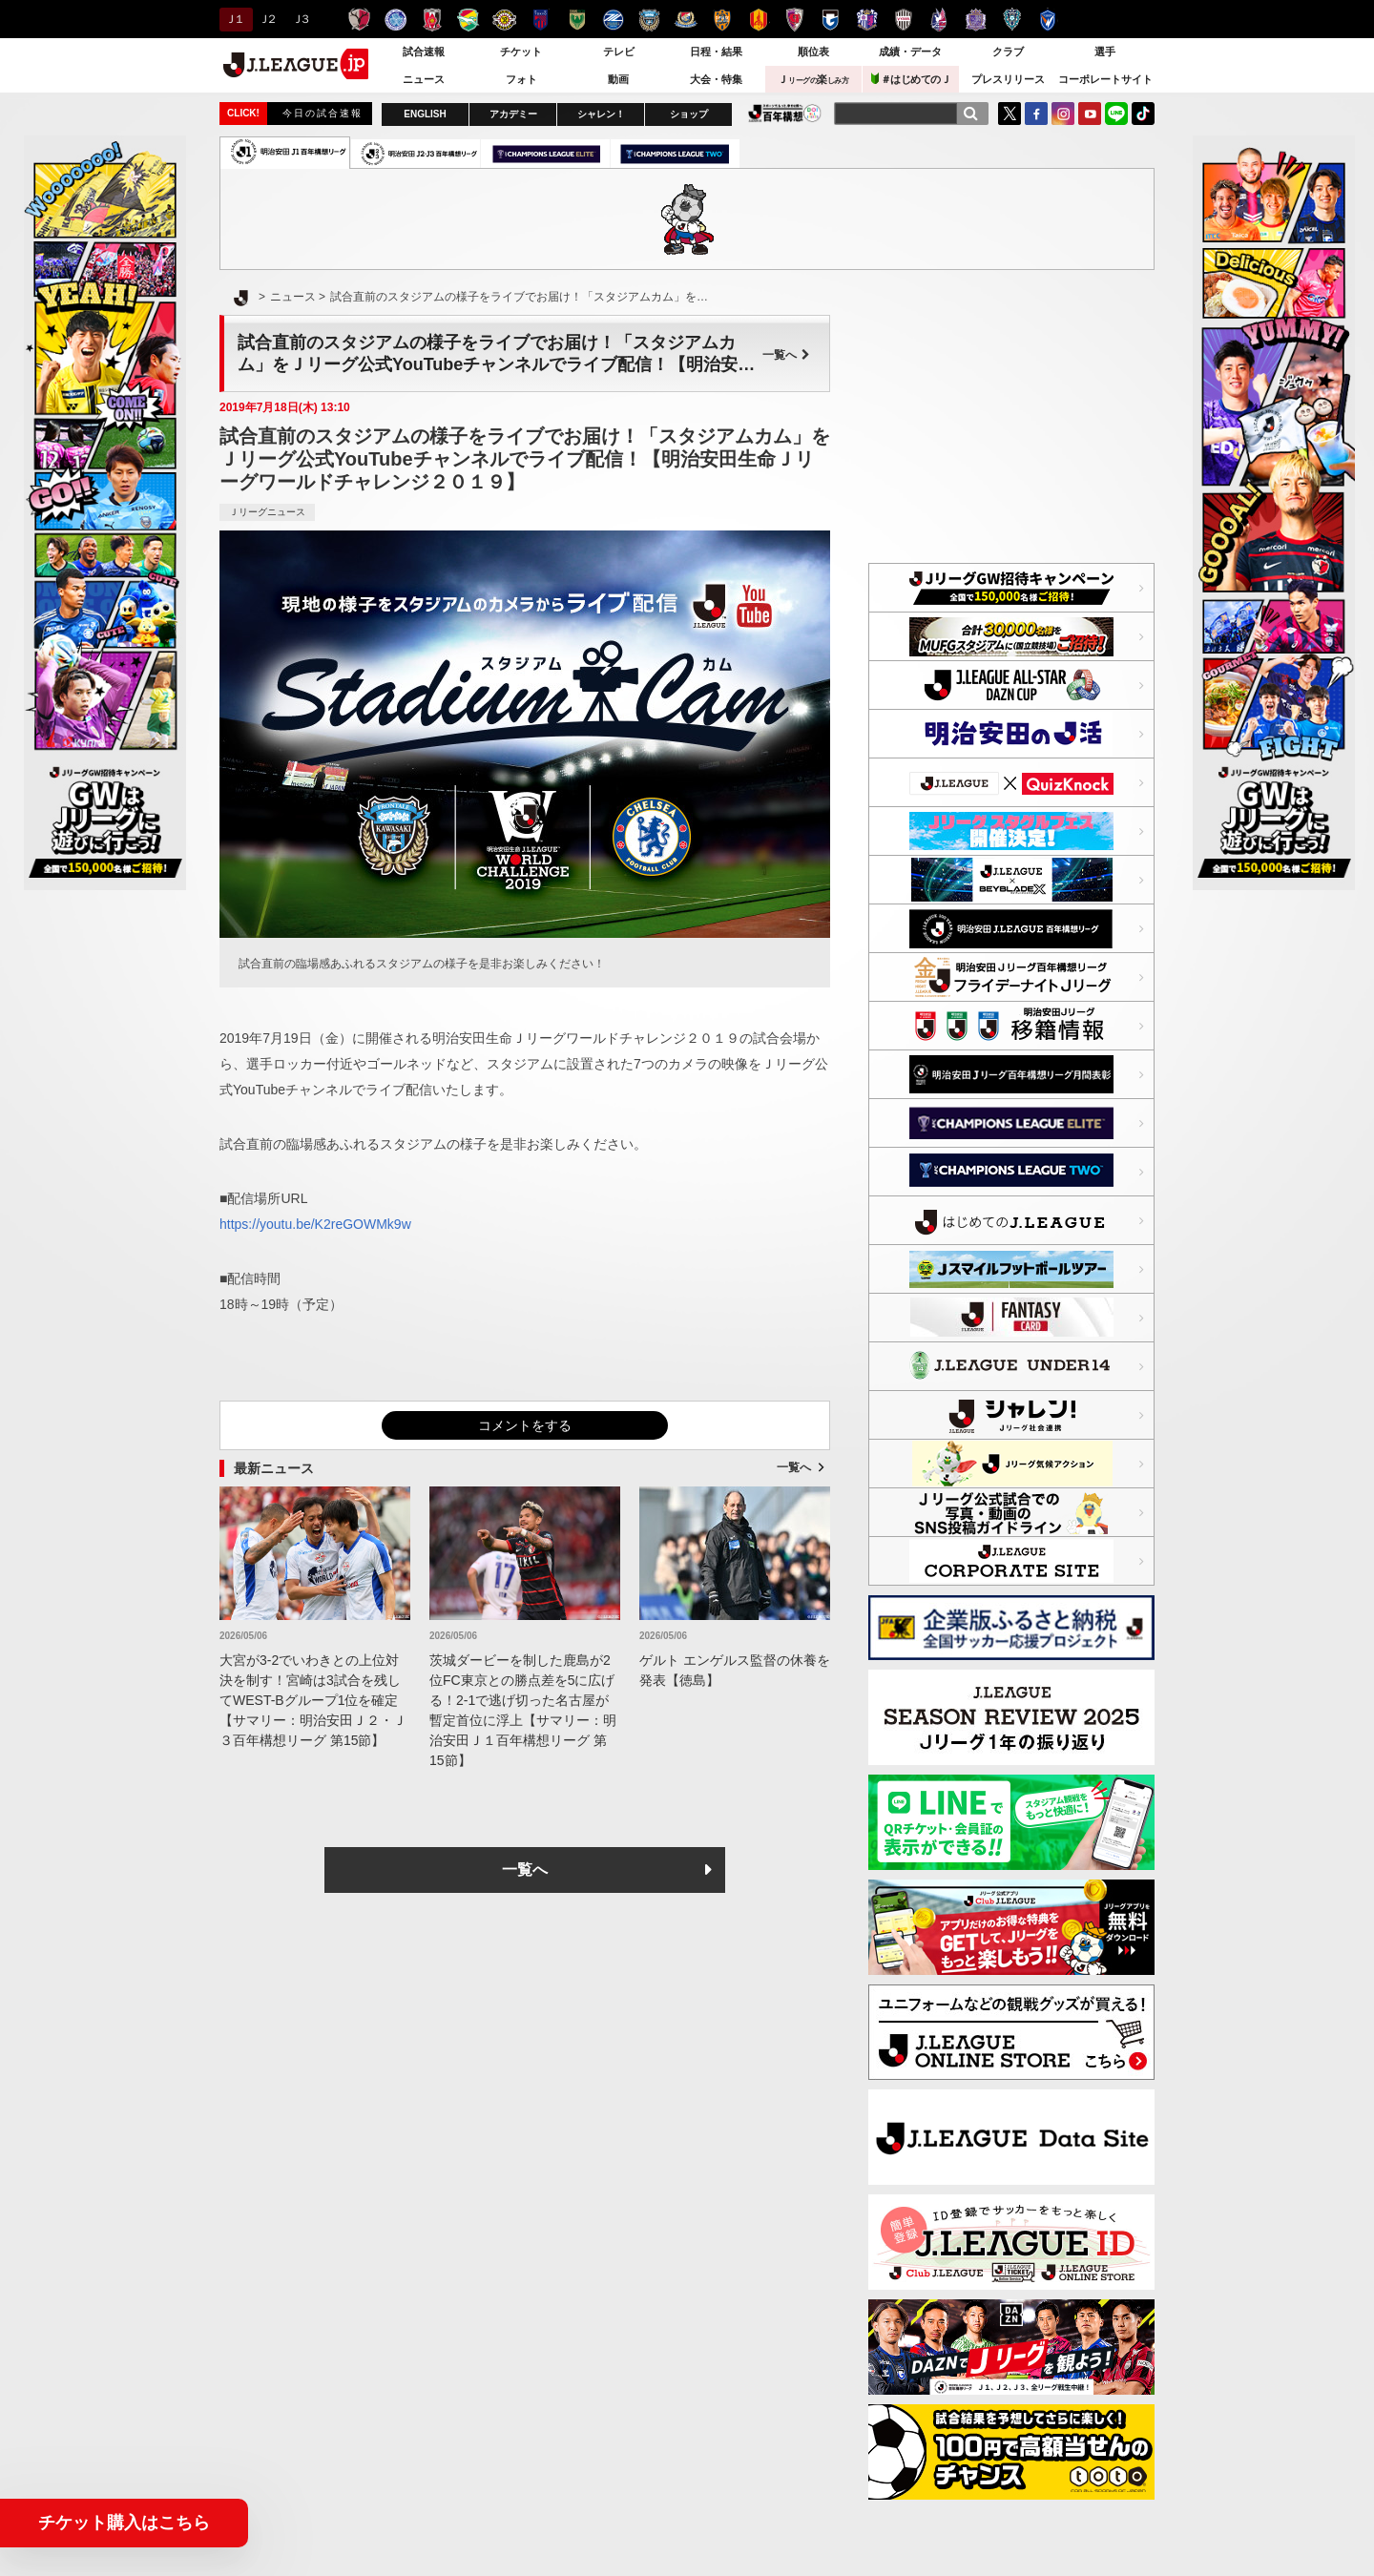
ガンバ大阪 (831, 19)
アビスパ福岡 (1012, 19)
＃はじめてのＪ (911, 79)
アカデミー (513, 114)
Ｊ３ (300, 19)
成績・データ (910, 51)
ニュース (424, 79)
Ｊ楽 (813, 79)
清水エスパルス (722, 19)
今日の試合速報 (322, 113)
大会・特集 (716, 79)
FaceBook (1036, 113)
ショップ (689, 114)
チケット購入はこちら (124, 2522)
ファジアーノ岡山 (939, 19)
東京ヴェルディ (577, 19)
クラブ (1008, 51)
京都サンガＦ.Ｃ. (794, 19)
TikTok (1143, 113)
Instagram (1062, 113)
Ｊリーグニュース (267, 512)
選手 (1104, 51)
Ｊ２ (267, 19)
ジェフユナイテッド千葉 (468, 19)
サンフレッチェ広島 (976, 19)
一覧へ (786, 355)
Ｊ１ (233, 19)
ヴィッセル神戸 (903, 19)
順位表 (813, 51)
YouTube (1089, 113)
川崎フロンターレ (649, 19)
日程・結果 (716, 51)
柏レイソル (504, 19)
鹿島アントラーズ (359, 19)
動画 (618, 79)
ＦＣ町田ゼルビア (613, 19)
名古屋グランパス (758, 19)
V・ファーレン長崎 (1048, 19)
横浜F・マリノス (685, 19)
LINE (1116, 113)
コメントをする (525, 1425)
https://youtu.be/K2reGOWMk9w (315, 1224)
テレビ (619, 51)
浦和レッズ (432, 19)
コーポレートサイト (1105, 79)
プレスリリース (1008, 79)
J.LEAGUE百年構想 (784, 113)
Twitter (1009, 113)
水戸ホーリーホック (395, 19)
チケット (521, 51)
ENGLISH (425, 114)
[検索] (970, 113)
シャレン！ (601, 114)
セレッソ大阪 (867, 19)
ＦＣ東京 (540, 19)
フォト (521, 79)
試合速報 (424, 51)
